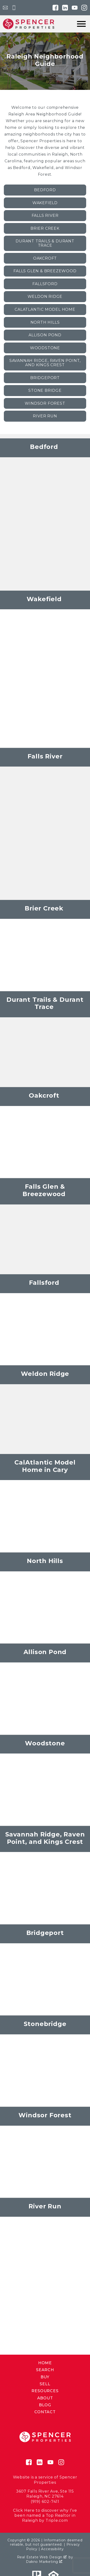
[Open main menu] (81, 24)
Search (45, 2370)
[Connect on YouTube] (75, 8)
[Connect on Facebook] (55, 8)
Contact (45, 2412)
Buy (45, 2377)
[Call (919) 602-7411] (14, 7)
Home (45, 2363)
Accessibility (52, 2549)
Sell (45, 2384)
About (45, 2398)
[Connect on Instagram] (84, 8)
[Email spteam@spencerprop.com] (5, 7)
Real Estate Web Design (41, 2557)
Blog (45, 2405)
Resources (44, 2391)
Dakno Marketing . (44, 2562)
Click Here (24, 2510)
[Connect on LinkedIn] (65, 8)
